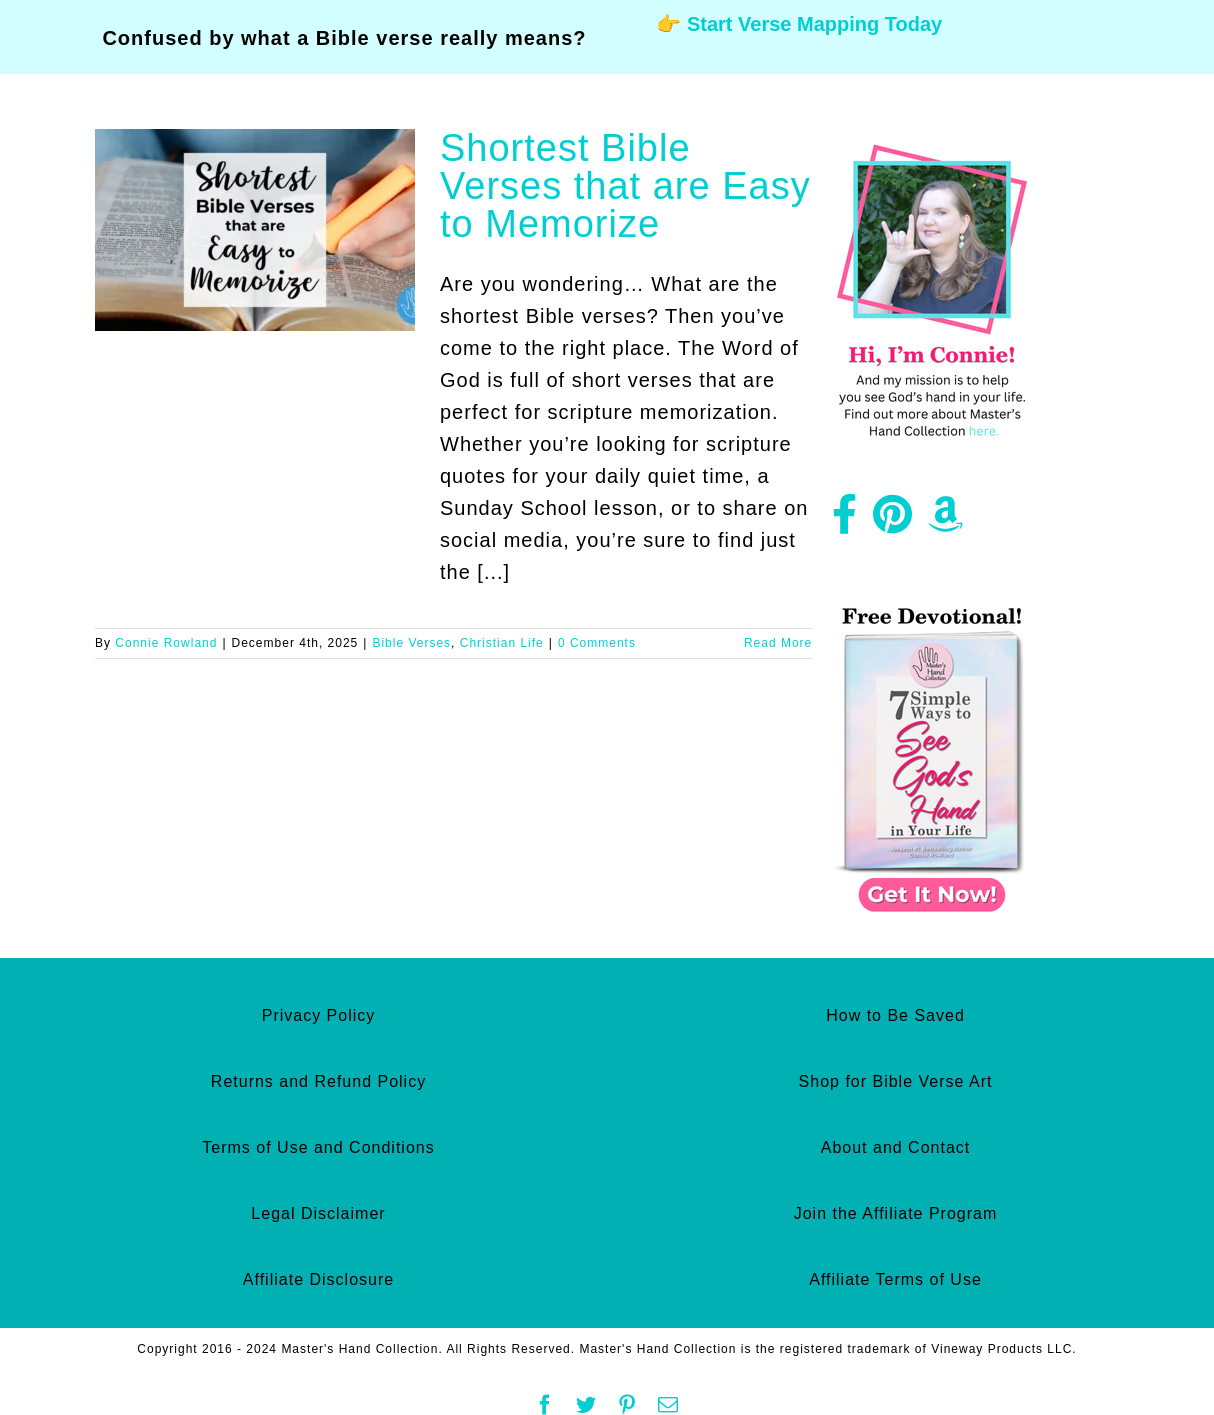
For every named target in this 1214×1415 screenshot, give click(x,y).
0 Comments (597, 643)
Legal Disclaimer (318, 1213)
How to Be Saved (895, 1015)
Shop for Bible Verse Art (896, 1081)
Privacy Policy (319, 1015)
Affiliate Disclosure (318, 1279)
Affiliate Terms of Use (895, 1279)
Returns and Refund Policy (318, 1081)
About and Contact (896, 1147)
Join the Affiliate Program (896, 1213)
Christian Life (502, 643)
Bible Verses (411, 643)
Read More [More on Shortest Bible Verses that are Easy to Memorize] (778, 643)
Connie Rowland (166, 643)
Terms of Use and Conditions (318, 1147)
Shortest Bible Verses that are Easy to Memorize (625, 186)
